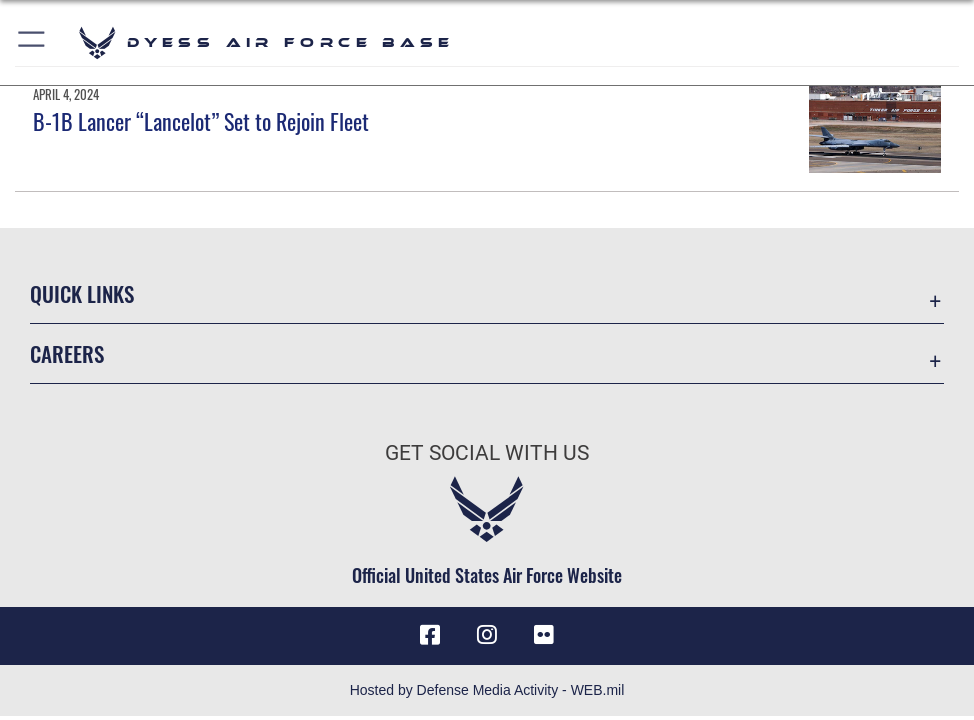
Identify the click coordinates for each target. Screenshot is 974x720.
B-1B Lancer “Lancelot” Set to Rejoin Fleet (201, 121)
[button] (32, 42)
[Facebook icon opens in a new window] (430, 635)
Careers (67, 353)
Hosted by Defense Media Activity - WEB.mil (487, 690)
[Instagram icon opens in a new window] (487, 635)
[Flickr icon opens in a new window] (544, 635)
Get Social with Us (487, 452)
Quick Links (82, 293)
